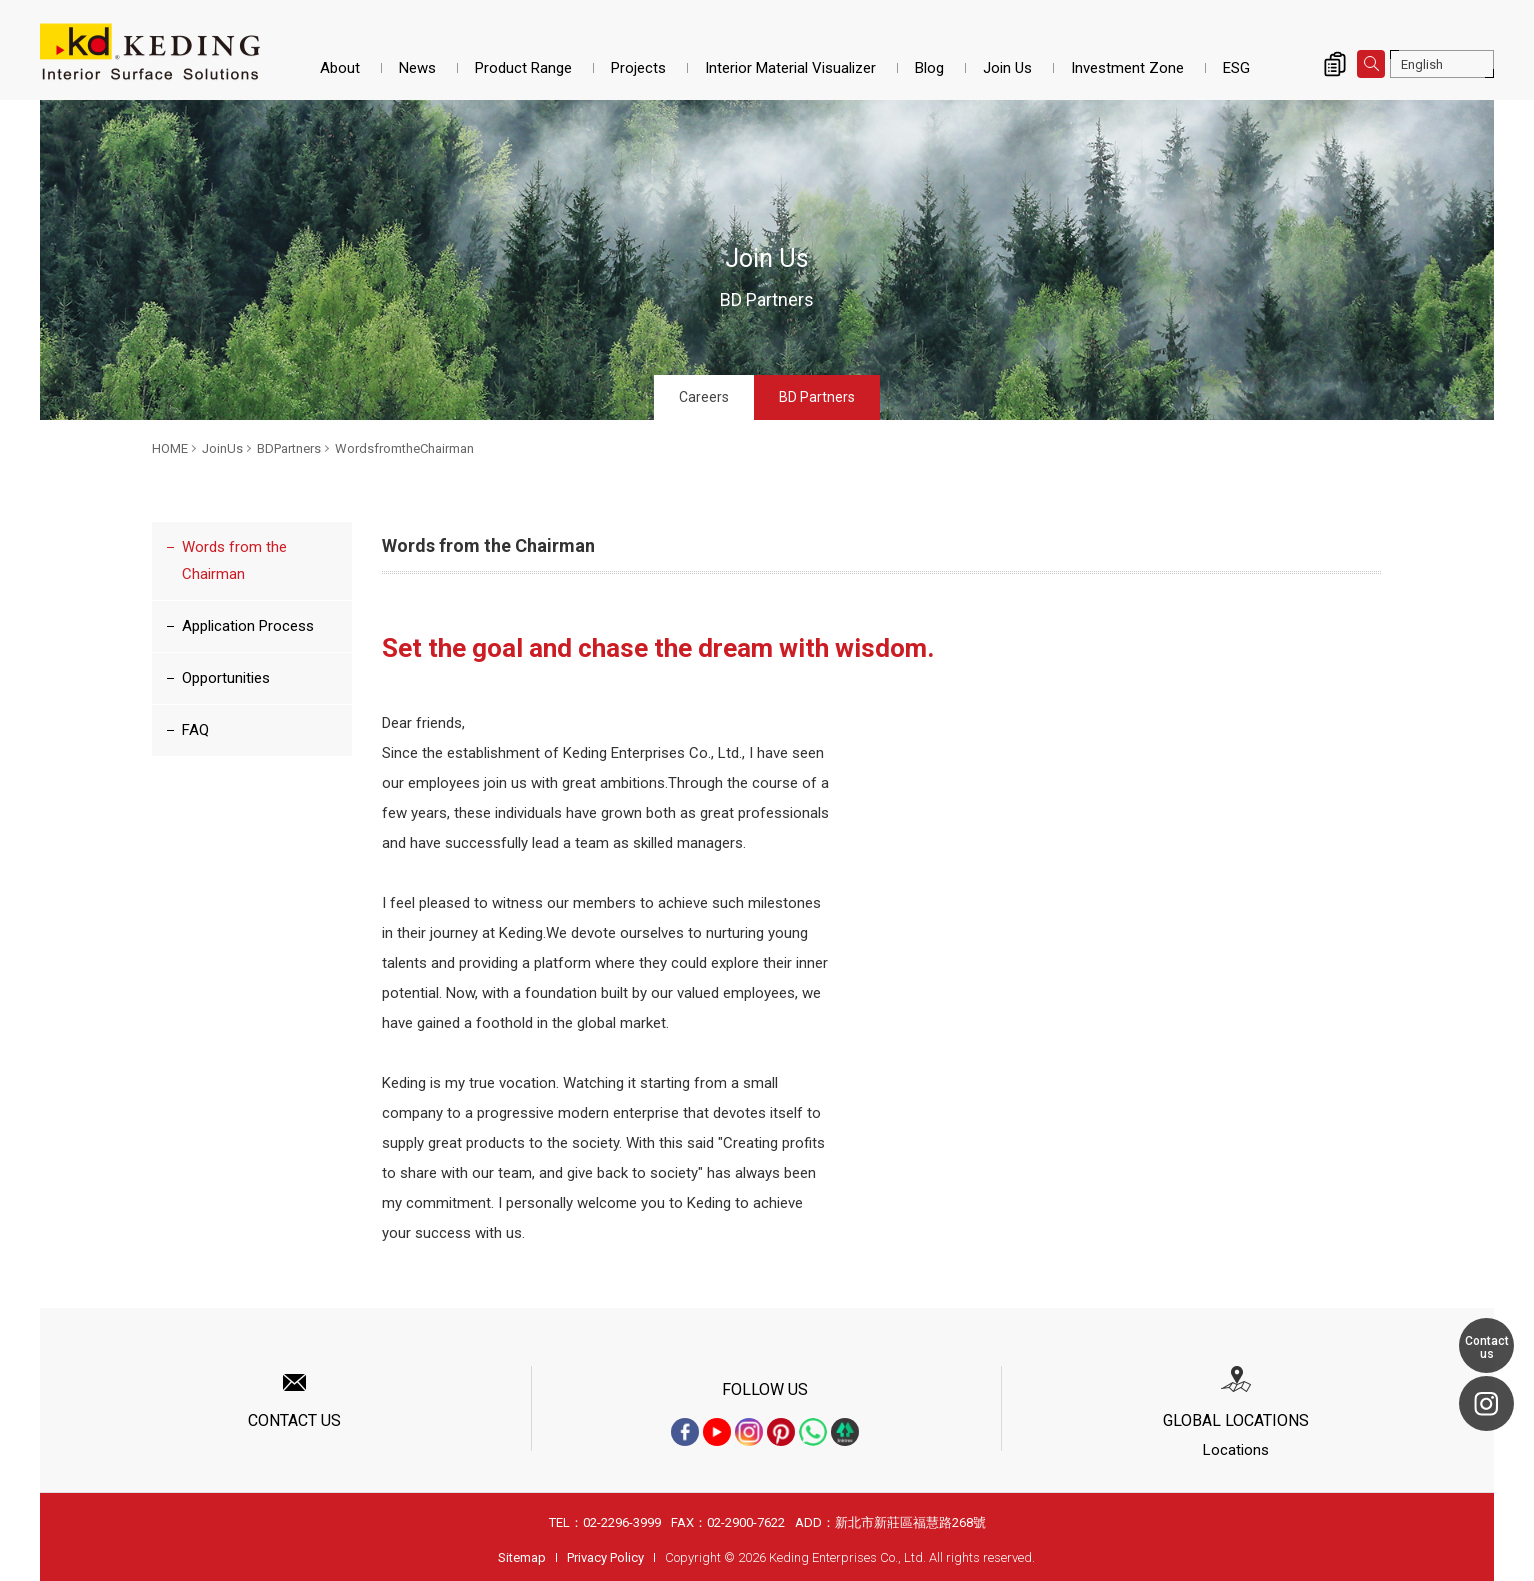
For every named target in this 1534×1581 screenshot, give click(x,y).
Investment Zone (1127, 68)
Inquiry (1335, 64)
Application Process (248, 626)
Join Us (1007, 68)
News (417, 68)
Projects (638, 68)
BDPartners (289, 448)
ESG (1236, 68)
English (1422, 64)
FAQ (195, 730)
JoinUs (222, 448)
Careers (704, 397)
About (340, 68)
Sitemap (522, 1557)
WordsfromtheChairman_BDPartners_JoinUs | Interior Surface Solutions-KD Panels (150, 52)
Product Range (523, 68)
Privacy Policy (605, 1557)
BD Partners (817, 397)
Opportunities (226, 678)
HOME (170, 448)
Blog (929, 68)
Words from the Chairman (234, 560)
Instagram (1486, 1403)
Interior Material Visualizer (790, 68)
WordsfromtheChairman (404, 448)
